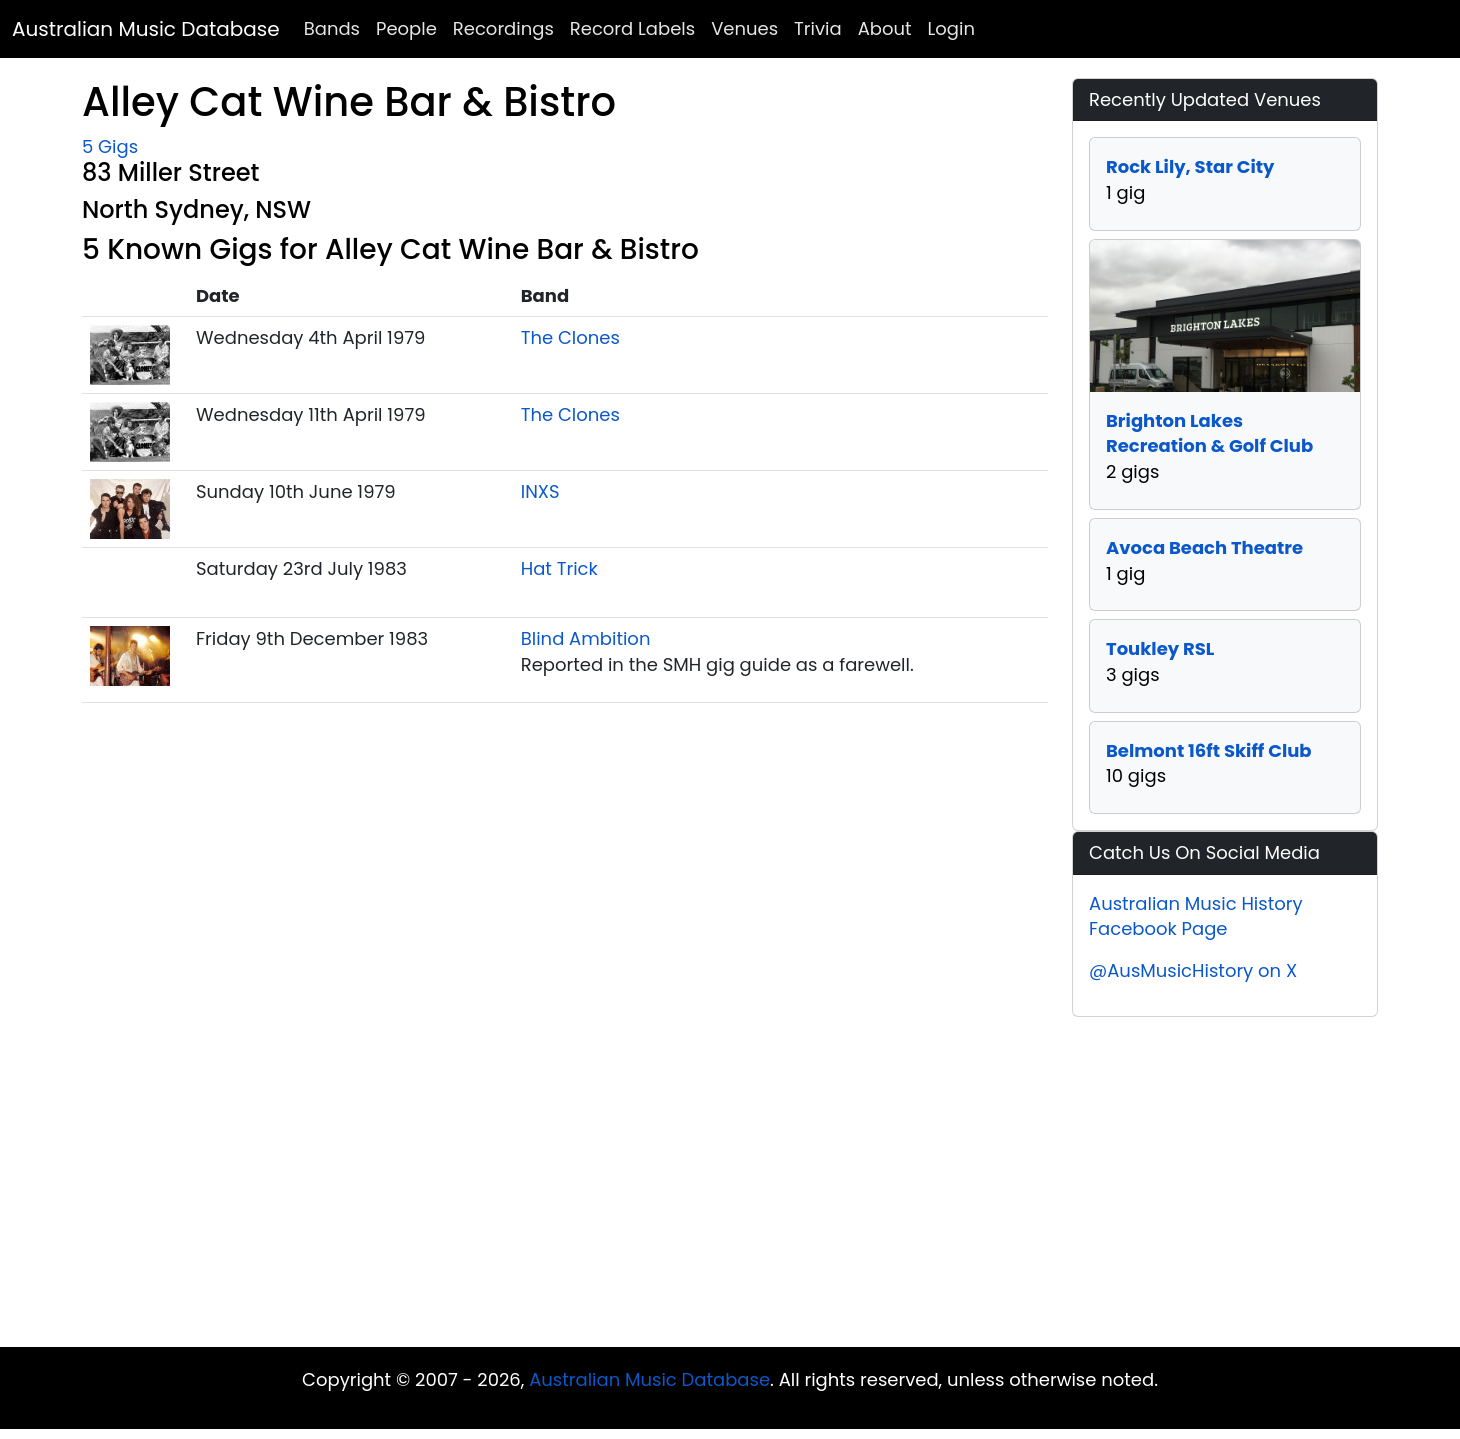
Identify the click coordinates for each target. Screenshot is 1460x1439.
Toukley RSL (1160, 648)
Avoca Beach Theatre (1204, 547)
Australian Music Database (146, 29)
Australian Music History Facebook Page (1196, 916)
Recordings (503, 28)
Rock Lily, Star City (1190, 166)
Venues (744, 28)
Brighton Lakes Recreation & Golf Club (1209, 433)
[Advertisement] (730, 1187)
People (406, 28)
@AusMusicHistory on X (1193, 970)
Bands (332, 28)
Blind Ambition (586, 638)
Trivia (818, 28)
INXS (540, 491)
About (885, 28)
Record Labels (632, 28)
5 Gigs (110, 146)
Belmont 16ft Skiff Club (1209, 750)
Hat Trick (559, 568)
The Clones (570, 337)
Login (951, 28)
